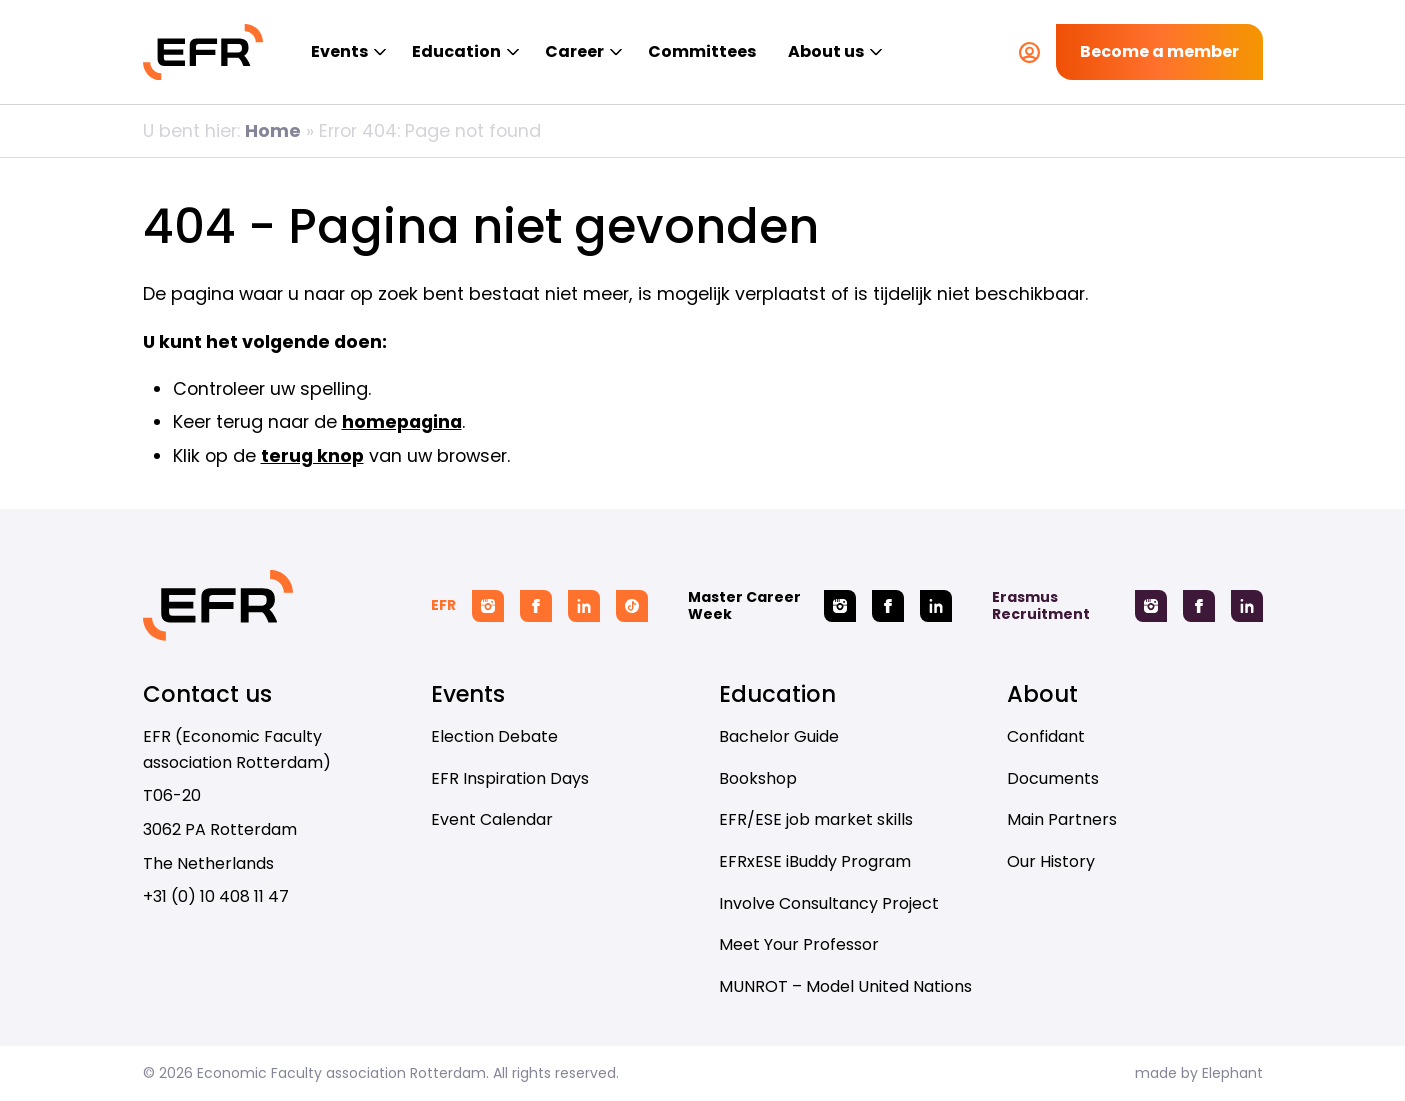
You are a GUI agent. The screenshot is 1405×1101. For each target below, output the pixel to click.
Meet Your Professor (799, 944)
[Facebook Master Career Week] (888, 606)
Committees (702, 51)
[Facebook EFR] (536, 606)
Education (456, 51)
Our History (1051, 861)
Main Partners (1062, 819)
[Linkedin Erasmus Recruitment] (1247, 606)
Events (339, 51)
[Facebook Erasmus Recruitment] (1199, 606)
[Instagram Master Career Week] (840, 606)
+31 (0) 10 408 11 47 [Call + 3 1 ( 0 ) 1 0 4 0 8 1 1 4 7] (216, 896)
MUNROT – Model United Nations (845, 986)
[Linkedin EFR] (584, 606)
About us (826, 51)
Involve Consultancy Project (829, 903)
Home (273, 130)
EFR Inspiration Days (510, 778)
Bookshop (758, 778)
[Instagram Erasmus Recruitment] (1151, 606)
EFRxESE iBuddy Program (815, 861)
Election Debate (494, 736)
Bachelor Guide (779, 736)
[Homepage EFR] (203, 52)
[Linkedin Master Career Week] (936, 606)
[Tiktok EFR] (632, 606)
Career (574, 51)
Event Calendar (492, 819)
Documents (1053, 778)
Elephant (1232, 1073)
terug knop (312, 455)
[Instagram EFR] (488, 606)
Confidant (1046, 736)
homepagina (402, 421)
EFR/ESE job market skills (816, 819)
